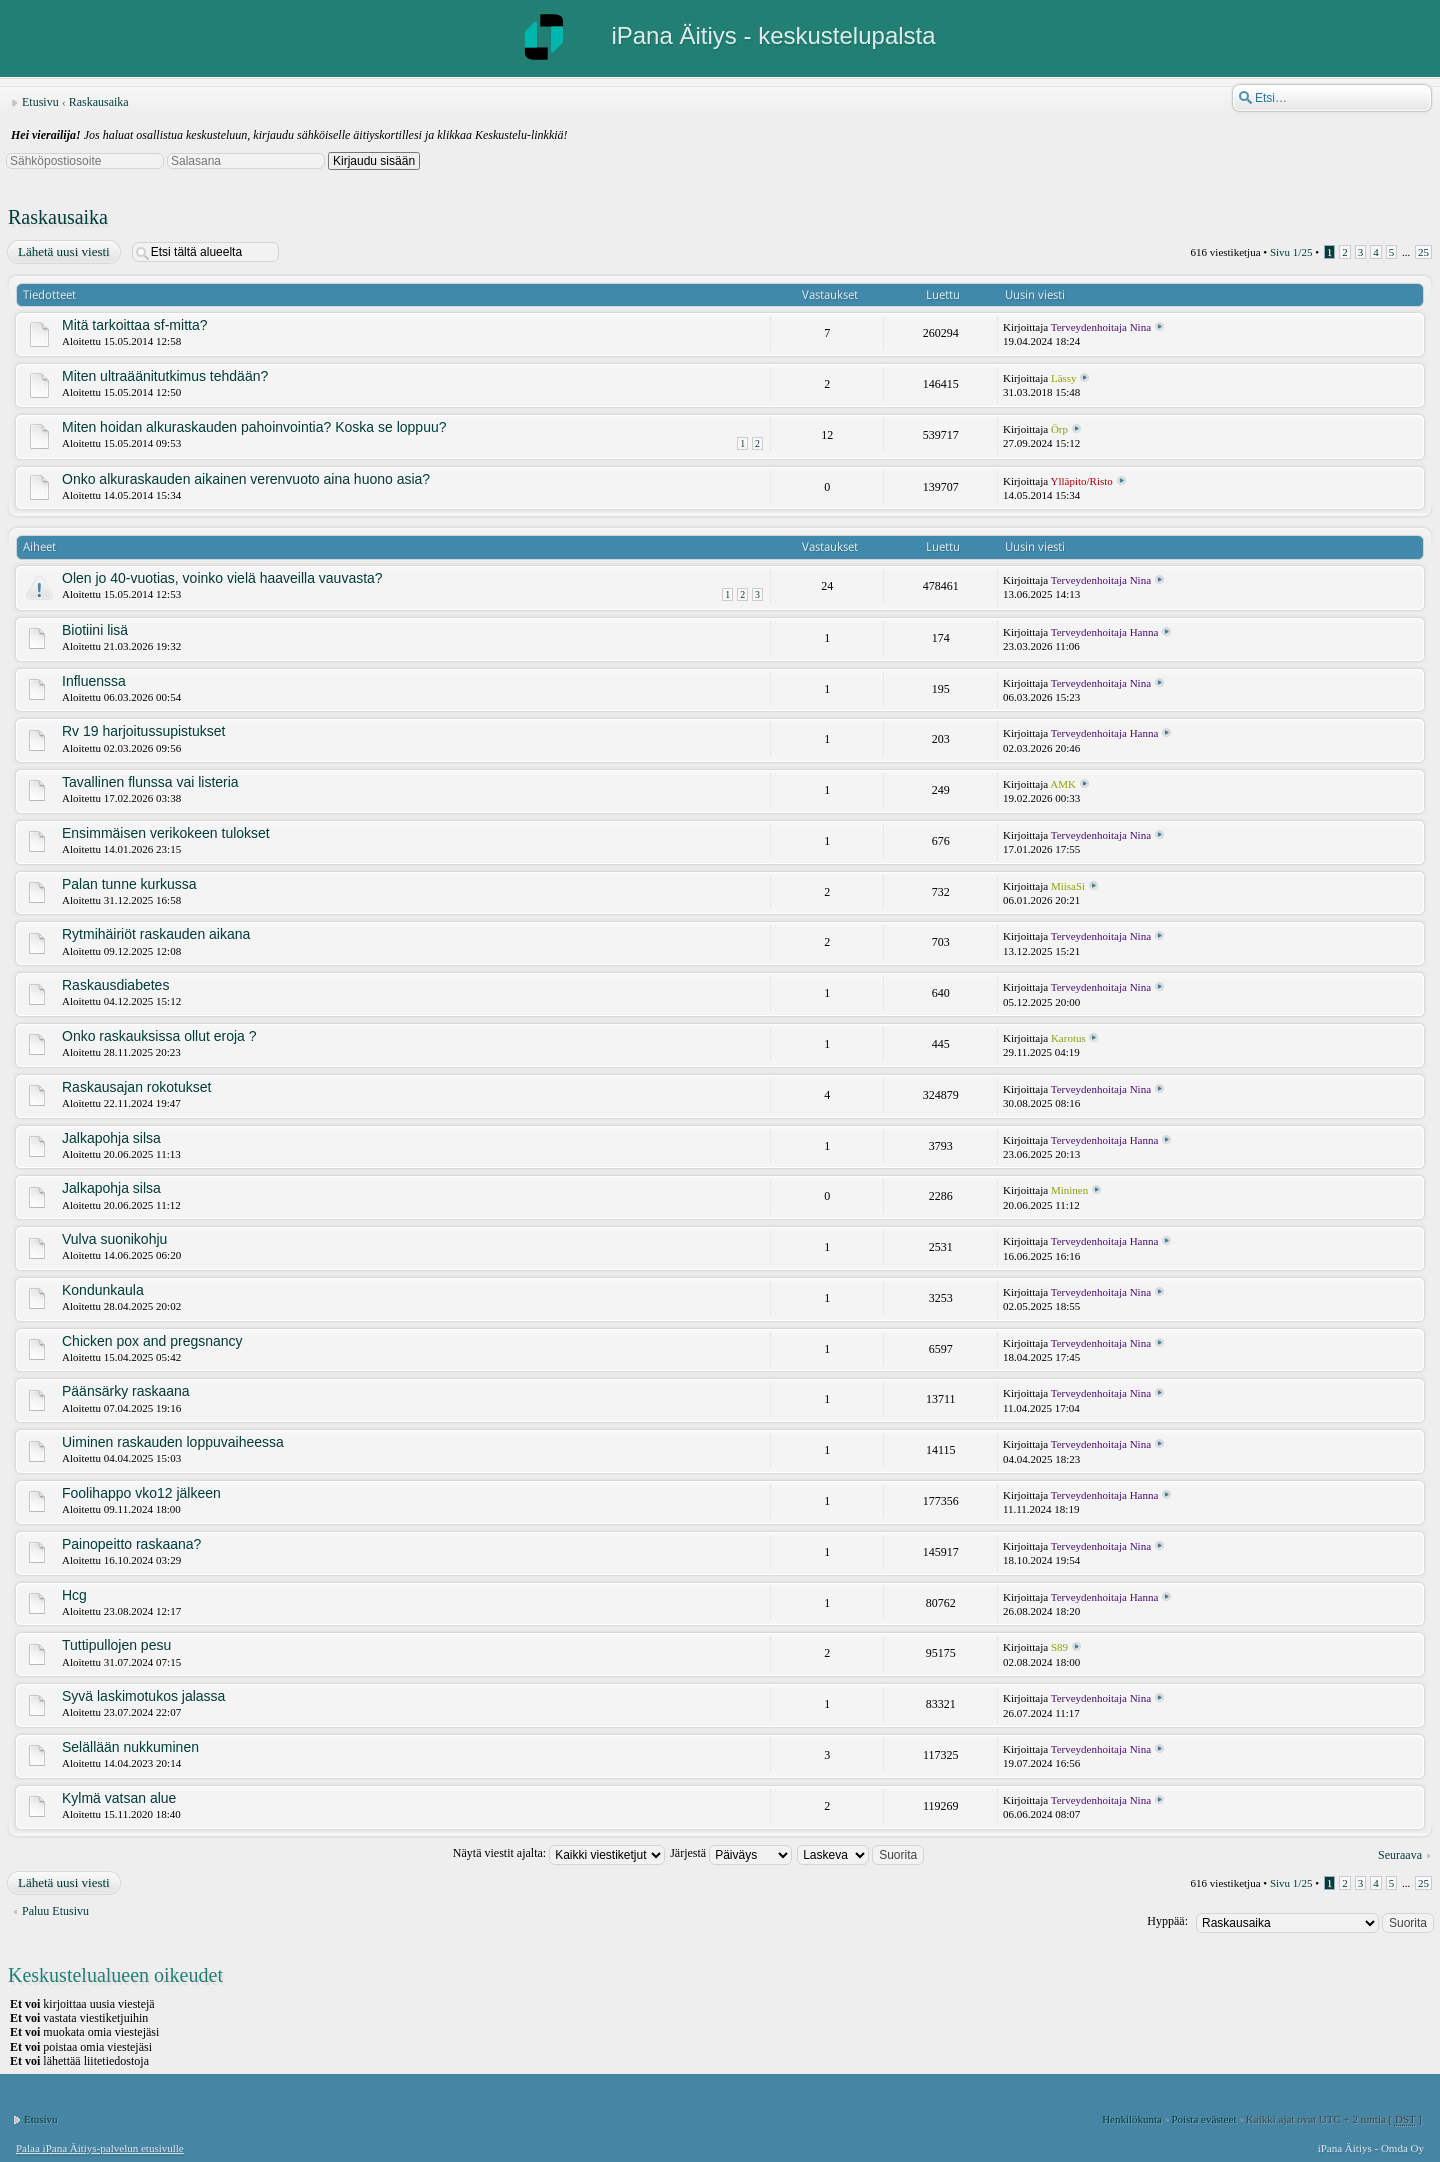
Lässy (1064, 378)
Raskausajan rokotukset (136, 1087)
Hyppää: (1167, 1921)
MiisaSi (1068, 886)
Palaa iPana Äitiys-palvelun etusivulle (100, 2148)
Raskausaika (99, 102)
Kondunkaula (103, 1290)
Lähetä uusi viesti (63, 252)
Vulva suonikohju (114, 1239)
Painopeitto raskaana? (131, 1544)
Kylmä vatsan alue (119, 1798)
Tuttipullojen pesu (116, 1645)
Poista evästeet (1203, 2119)
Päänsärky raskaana (126, 1391)
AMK (1063, 784)
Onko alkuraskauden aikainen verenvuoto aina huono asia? (246, 479)
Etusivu (40, 102)
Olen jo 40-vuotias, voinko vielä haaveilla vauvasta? (222, 578)
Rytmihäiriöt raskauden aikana (156, 934)
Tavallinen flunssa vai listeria (150, 782)
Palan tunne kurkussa (129, 884)
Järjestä (731, 1853)
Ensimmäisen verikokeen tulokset (166, 833)
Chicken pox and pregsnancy (152, 1341)
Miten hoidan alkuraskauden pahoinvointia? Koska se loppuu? (254, 427)
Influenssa (94, 681)
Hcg (74, 1595)
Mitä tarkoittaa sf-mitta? (135, 325)
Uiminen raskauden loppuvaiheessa (173, 1442)
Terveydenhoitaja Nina (1101, 327)
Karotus (1068, 1038)
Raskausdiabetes (115, 985)
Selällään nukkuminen (130, 1747)
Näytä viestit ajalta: (559, 1853)
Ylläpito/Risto (1082, 481)
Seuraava (1400, 1855)
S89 (1059, 1647)
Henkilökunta (1132, 2119)
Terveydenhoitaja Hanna (1105, 632)
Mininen (1069, 1190)
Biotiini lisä (95, 630)
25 (1423, 252)
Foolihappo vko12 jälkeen (141, 1493)
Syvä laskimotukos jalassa (143, 1696)
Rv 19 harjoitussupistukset (143, 731)
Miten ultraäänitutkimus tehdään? (165, 376)
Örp (1059, 429)
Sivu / (1291, 252)
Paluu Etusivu (55, 1911)
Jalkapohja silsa (111, 1138)
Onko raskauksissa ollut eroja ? (159, 1036)
